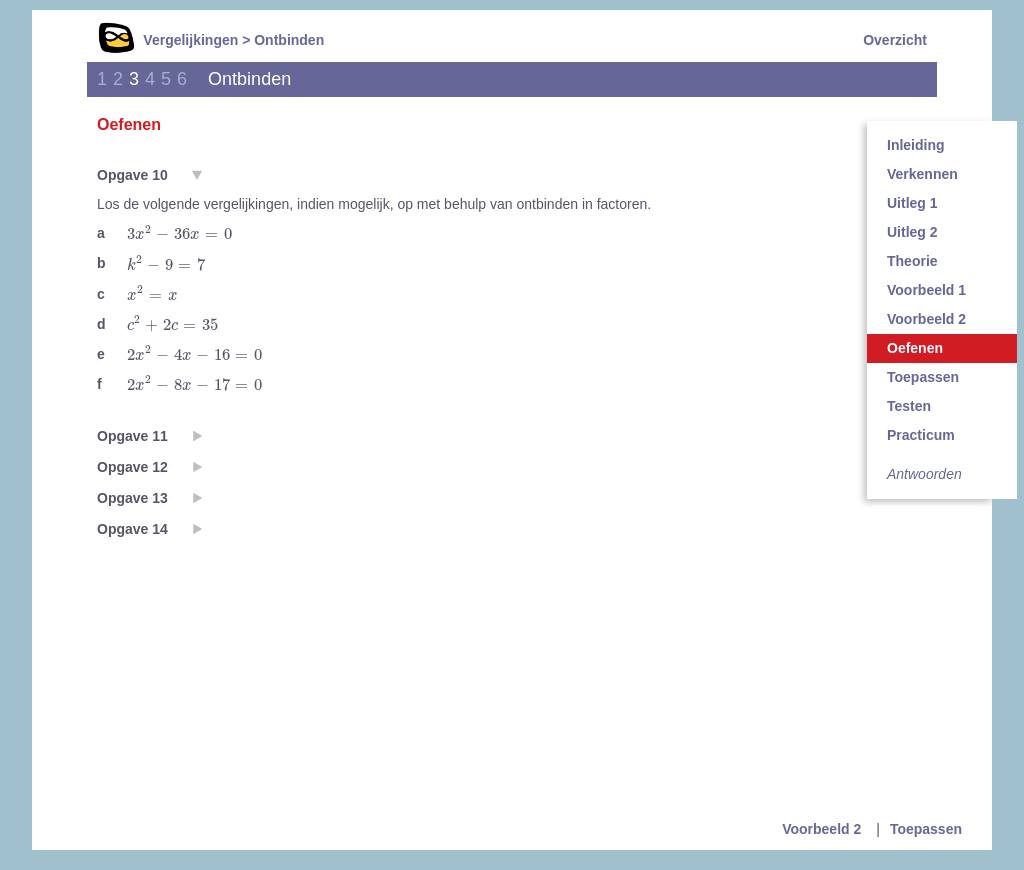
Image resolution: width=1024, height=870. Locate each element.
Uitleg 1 (912, 203)
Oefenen (915, 348)
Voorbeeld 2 (926, 319)
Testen (909, 406)
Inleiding (916, 145)
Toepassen (923, 377)
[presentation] (179, 232)
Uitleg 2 (912, 232)
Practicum (921, 435)
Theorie (912, 261)
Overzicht (895, 40)
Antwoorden (924, 474)
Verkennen (922, 174)
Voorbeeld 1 (926, 290)
